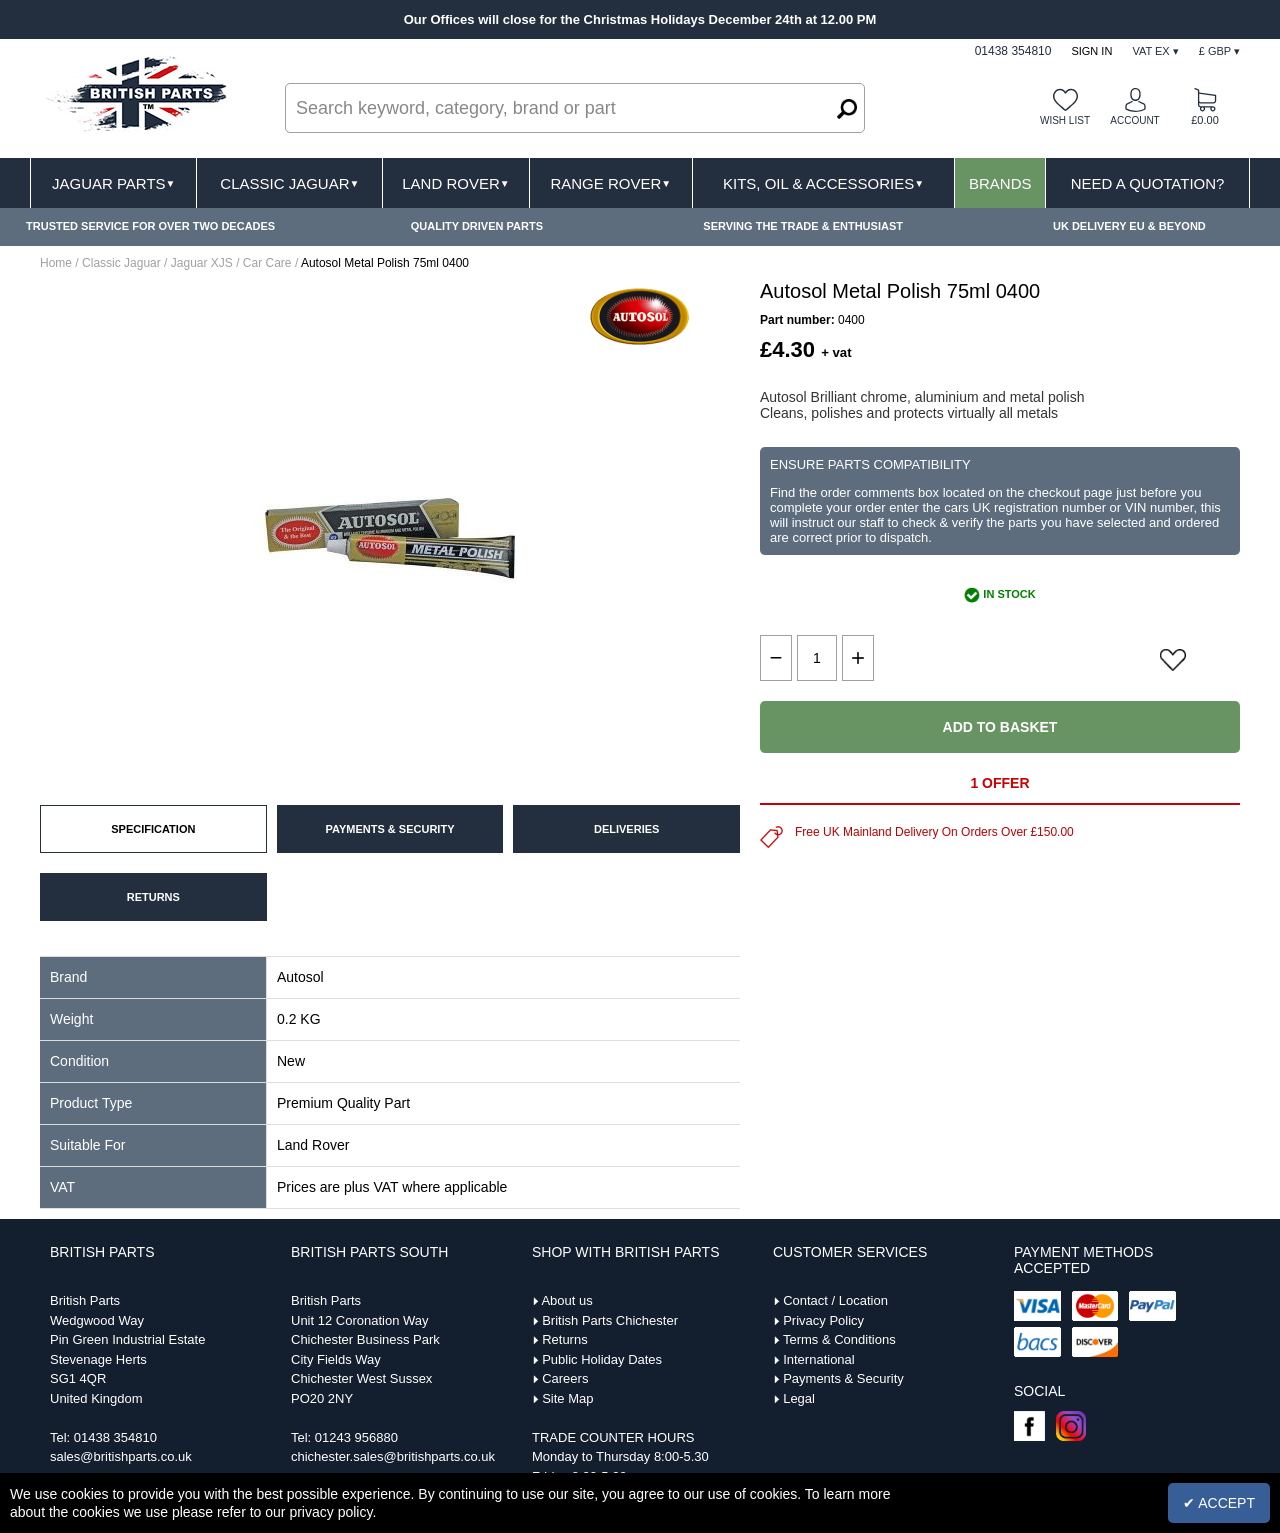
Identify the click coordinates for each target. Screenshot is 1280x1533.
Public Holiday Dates (602, 1359)
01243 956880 (356, 1437)
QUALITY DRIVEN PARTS (477, 226)
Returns (565, 1339)
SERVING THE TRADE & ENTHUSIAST (803, 226)
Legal (799, 1398)
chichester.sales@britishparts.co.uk (393, 1456)
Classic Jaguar (289, 183)
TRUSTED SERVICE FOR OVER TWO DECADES (150, 226)
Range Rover (610, 183)
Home (56, 263)
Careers (565, 1378)
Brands (1000, 183)
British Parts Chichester (610, 1320)
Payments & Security (843, 1378)
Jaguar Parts (114, 183)
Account (1134, 120)
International (819, 1359)
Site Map (567, 1398)
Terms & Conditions (839, 1339)
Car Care (267, 263)
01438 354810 (115, 1437)
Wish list (1065, 120)
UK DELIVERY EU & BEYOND (1129, 226)
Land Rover (455, 183)
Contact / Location (835, 1300)
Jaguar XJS (202, 263)
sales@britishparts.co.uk (121, 1456)
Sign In (1091, 51)
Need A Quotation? (1148, 183)
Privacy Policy (823, 1320)
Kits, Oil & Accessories (823, 183)
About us (566, 1300)
